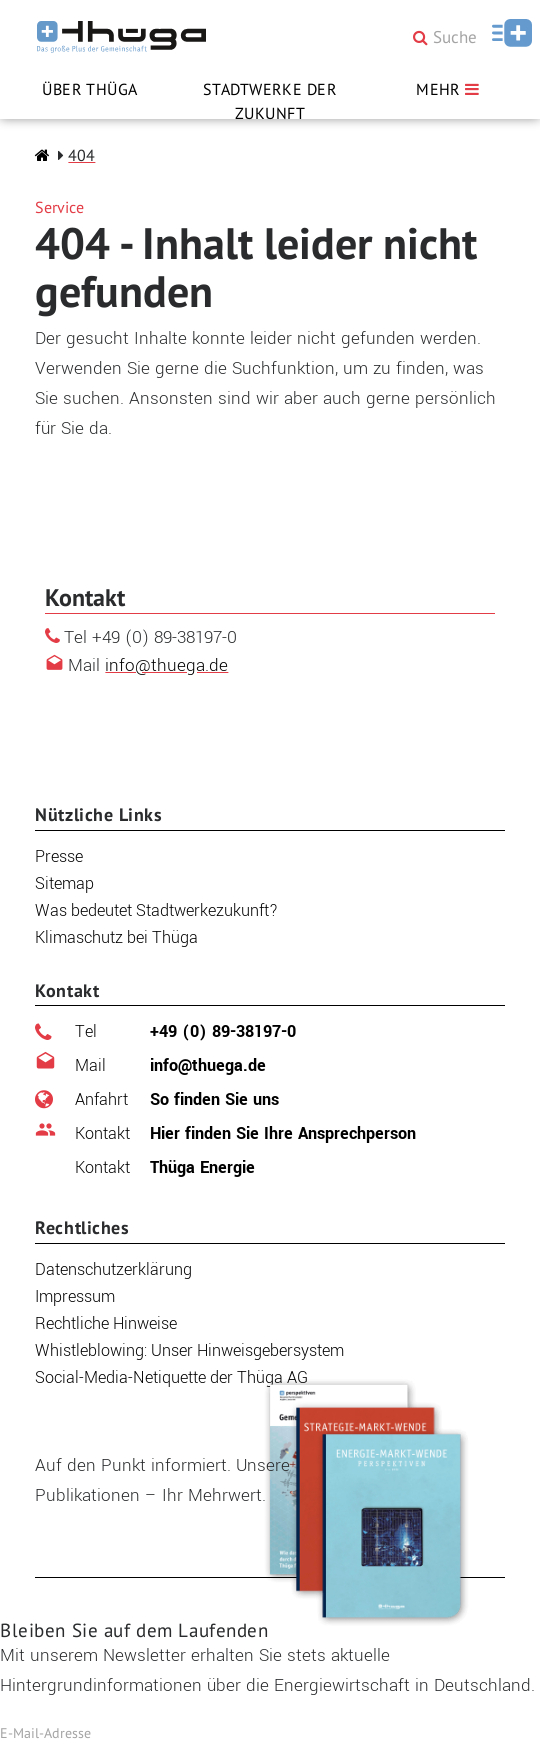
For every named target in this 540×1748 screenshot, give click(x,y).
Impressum (75, 1296)
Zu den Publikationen (140, 1540)
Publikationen (104, 1434)
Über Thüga (90, 89)
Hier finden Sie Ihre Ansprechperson (245, 1133)
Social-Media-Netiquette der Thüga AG (171, 1377)
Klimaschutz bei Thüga (116, 937)
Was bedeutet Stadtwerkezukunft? (156, 910)
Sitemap (64, 883)
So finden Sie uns (177, 1099)
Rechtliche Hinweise (106, 1323)
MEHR (450, 89)
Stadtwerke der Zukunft (270, 101)
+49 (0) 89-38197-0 (185, 1031)
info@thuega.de (166, 665)
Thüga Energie (165, 1167)
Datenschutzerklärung (113, 1269)
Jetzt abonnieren (346, 1733)
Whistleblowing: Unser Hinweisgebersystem (189, 1350)
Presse (59, 856)
